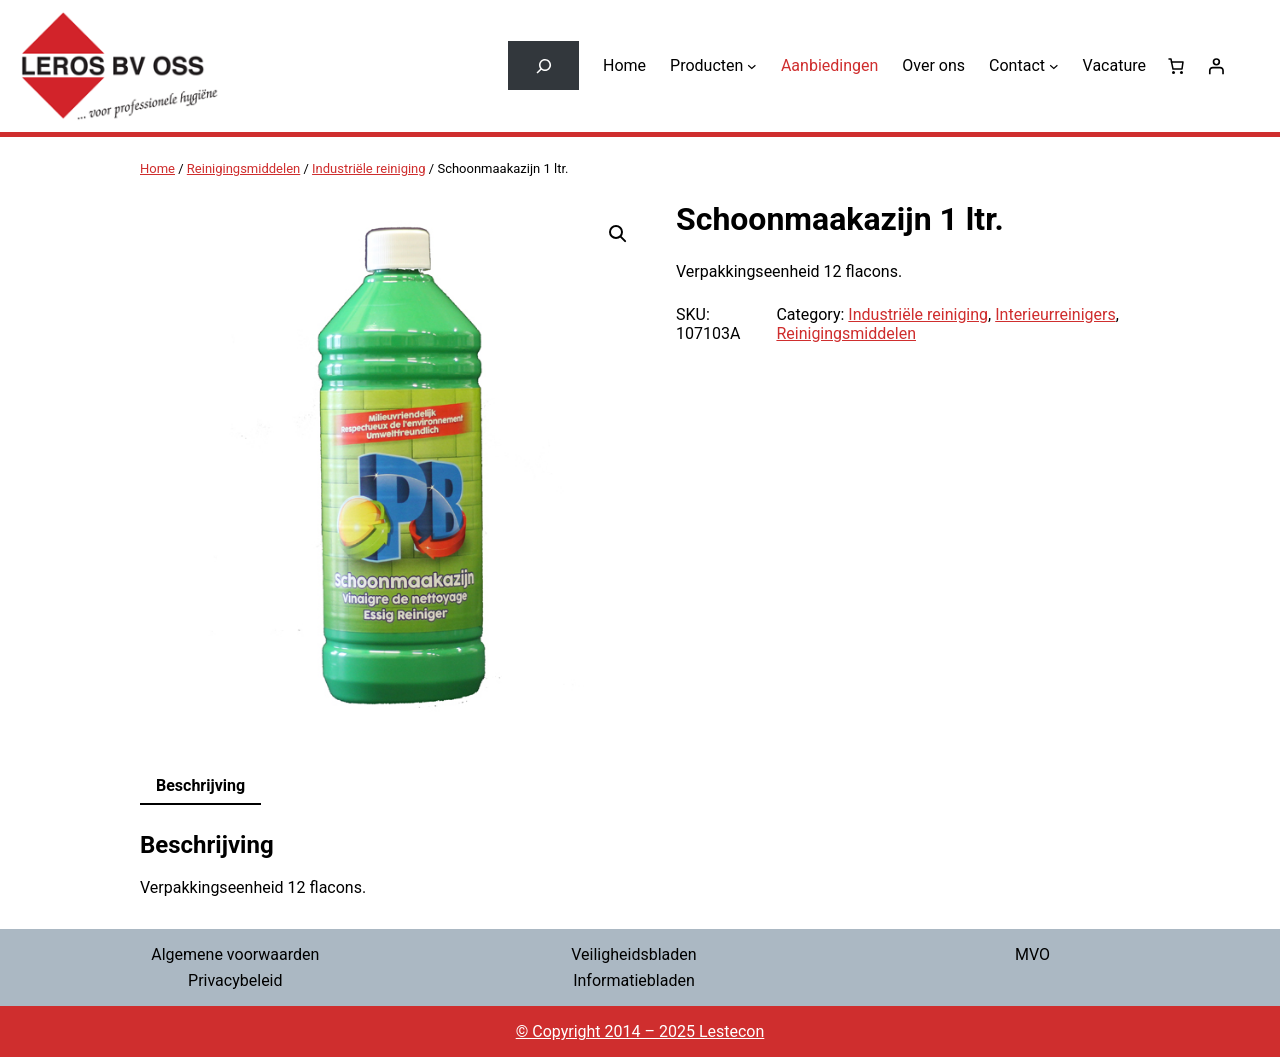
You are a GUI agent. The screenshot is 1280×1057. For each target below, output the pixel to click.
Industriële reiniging (369, 168)
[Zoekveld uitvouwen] (543, 65)
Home (157, 168)
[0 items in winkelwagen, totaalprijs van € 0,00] (1176, 66)
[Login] (1216, 66)
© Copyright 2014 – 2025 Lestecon (640, 1031)
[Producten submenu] (752, 66)
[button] (618, 234)
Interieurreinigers (1055, 314)
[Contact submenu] (1054, 66)
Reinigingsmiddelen (243, 168)
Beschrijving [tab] (200, 785)
